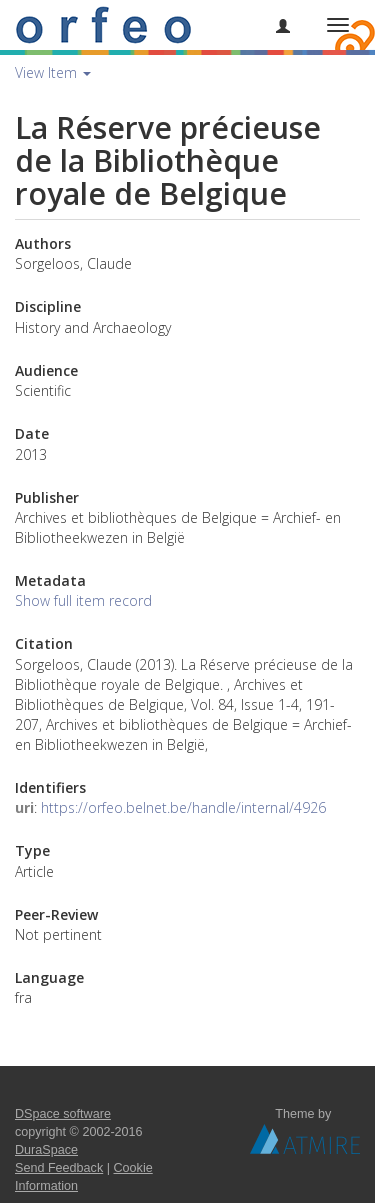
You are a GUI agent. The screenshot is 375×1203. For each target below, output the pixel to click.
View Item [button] (53, 72)
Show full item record (83, 600)
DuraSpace (46, 1150)
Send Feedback (59, 1168)
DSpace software (63, 1114)
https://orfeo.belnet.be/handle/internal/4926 (183, 807)
